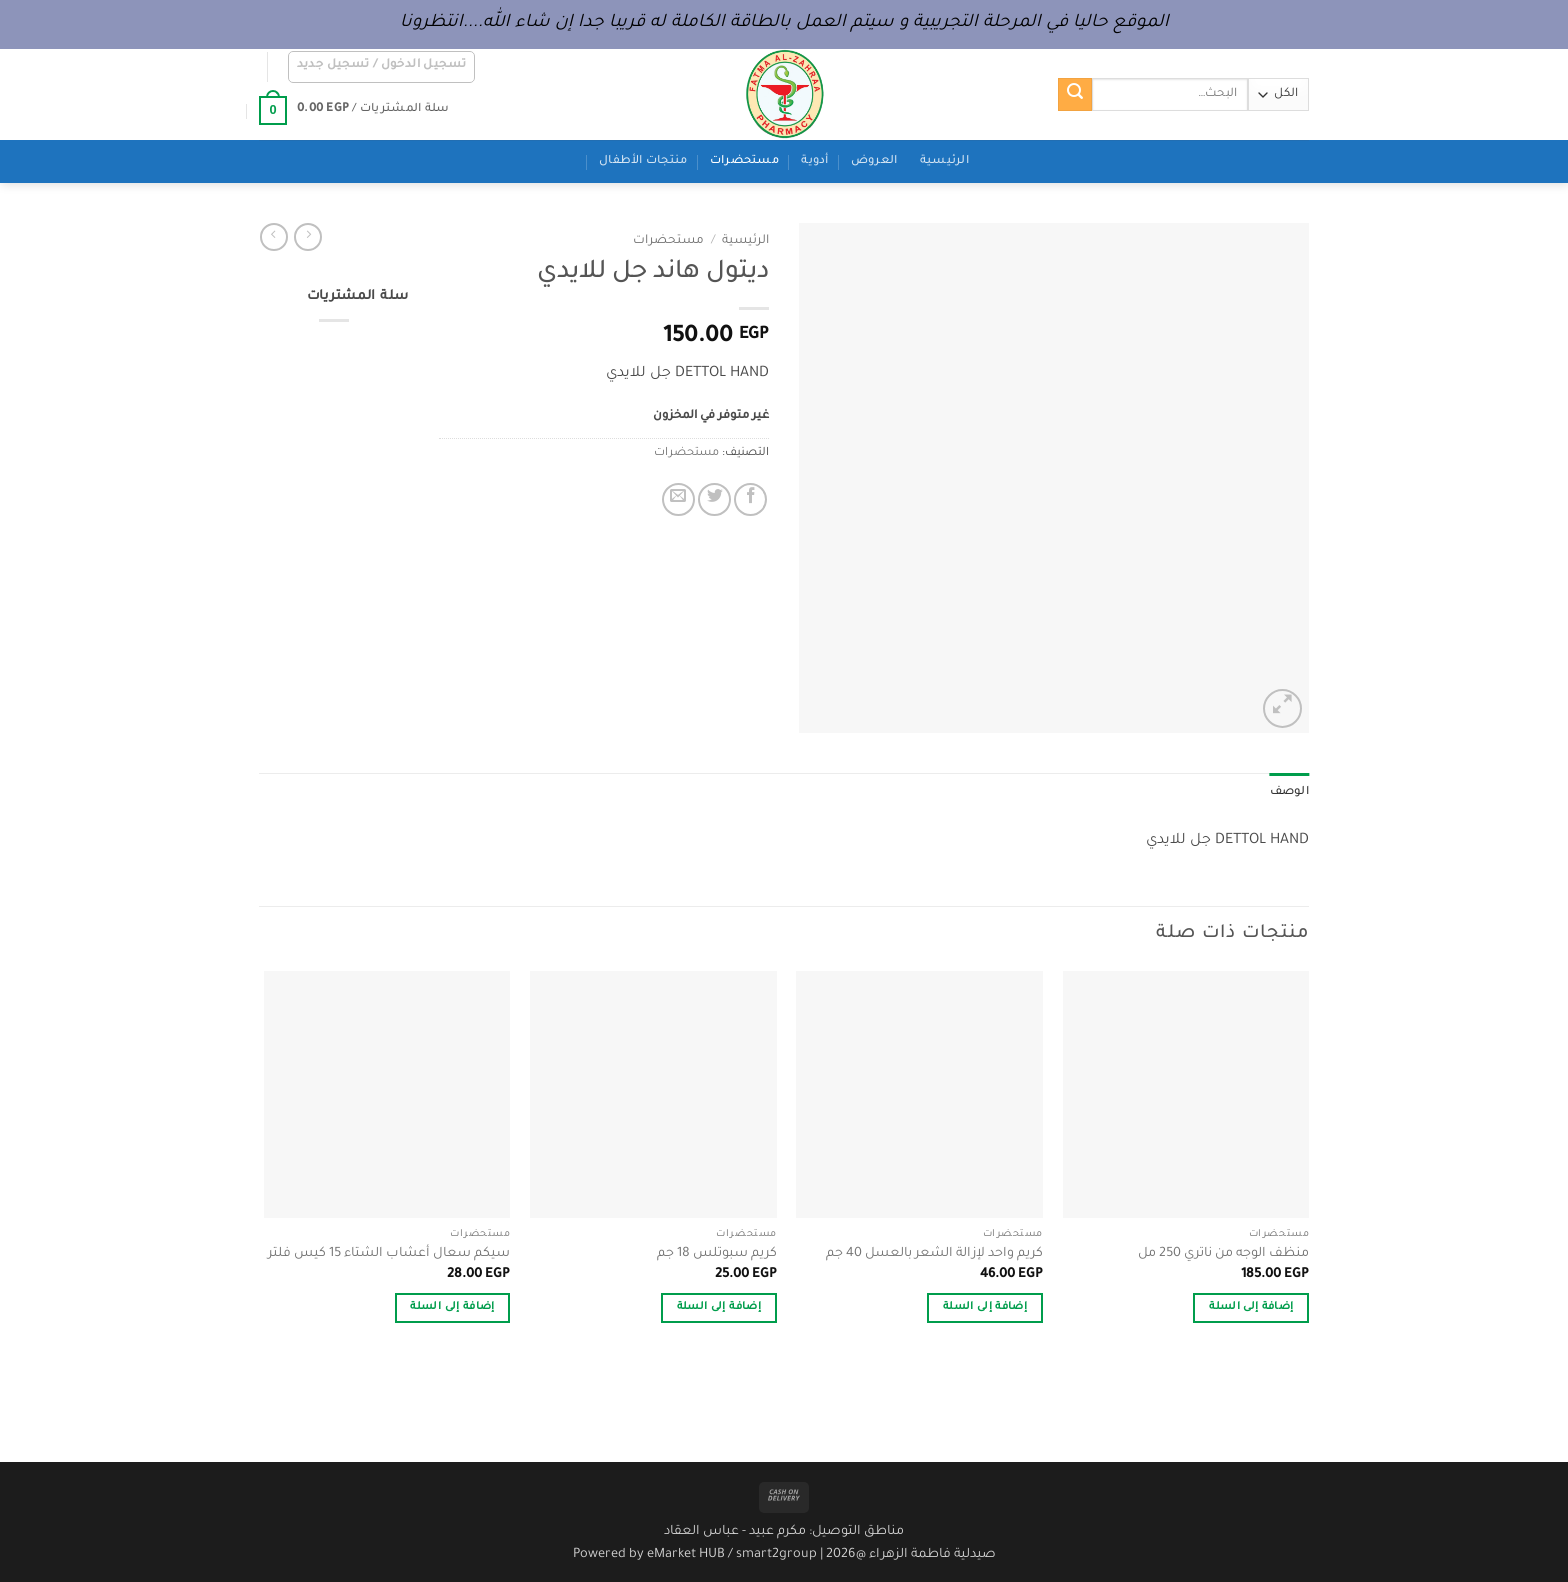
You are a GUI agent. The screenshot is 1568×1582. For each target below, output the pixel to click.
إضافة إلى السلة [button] (1251, 1307)
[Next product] (308, 237)
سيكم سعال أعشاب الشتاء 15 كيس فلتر (389, 1254)
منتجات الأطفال (643, 161)
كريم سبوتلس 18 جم (717, 1254)
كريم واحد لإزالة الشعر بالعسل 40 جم (934, 1254)
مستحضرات (744, 161)
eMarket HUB (686, 1555)
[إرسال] (1075, 95)
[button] (382, 67)
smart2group (776, 1555)
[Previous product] (274, 237)
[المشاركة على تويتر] (714, 499)
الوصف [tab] (1289, 792)
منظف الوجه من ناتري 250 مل (1223, 1254)
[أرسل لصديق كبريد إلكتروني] (678, 499)
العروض (874, 161)
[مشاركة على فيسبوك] (750, 499)
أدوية (814, 161)
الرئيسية (944, 161)
